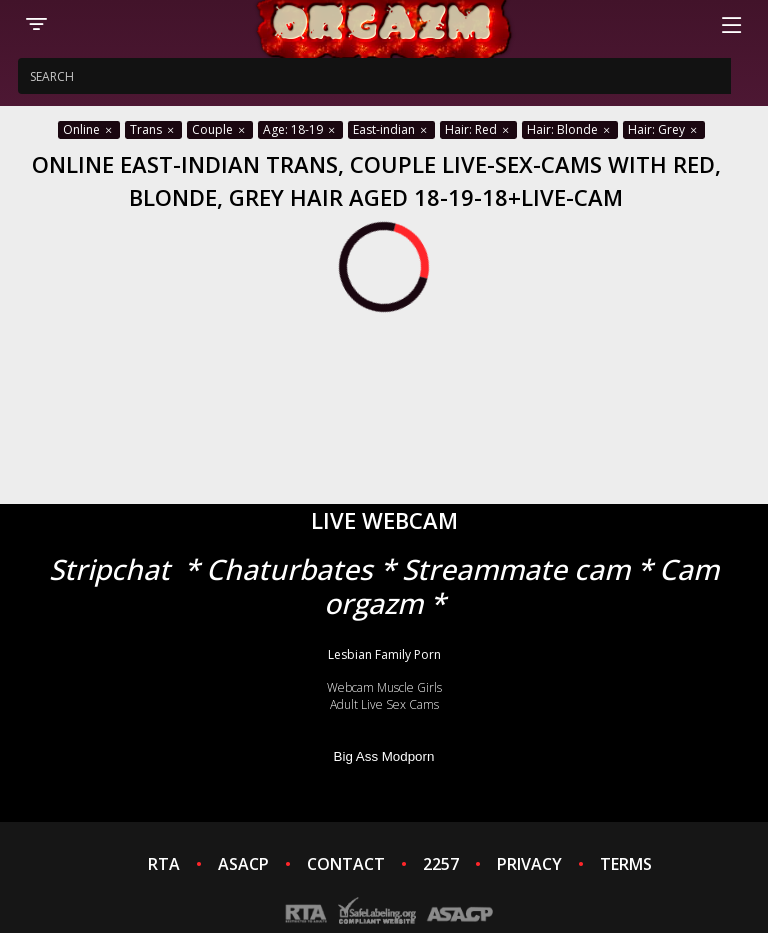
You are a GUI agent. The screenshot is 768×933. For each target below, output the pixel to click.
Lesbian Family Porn (384, 654)
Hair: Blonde (570, 129)
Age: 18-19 (300, 129)
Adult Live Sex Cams (384, 704)
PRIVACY (529, 864)
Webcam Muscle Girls (384, 687)
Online (89, 129)
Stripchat (109, 569)
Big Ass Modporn (384, 756)
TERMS (626, 864)
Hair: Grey (664, 129)
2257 (441, 864)
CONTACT (346, 864)
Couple (220, 129)
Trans (153, 129)
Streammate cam (516, 569)
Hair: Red (478, 129)
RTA (164, 864)
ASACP (243, 864)
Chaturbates (289, 569)
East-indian (391, 129)
